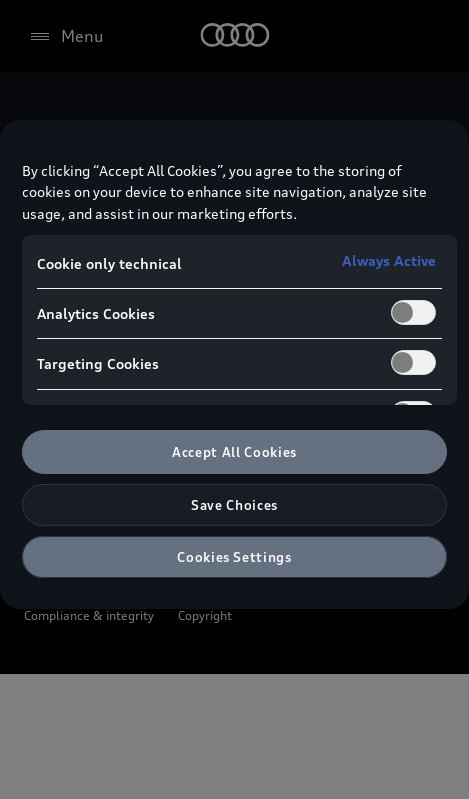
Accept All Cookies (234, 452)
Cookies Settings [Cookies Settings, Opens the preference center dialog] (234, 557)
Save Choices (234, 505)
